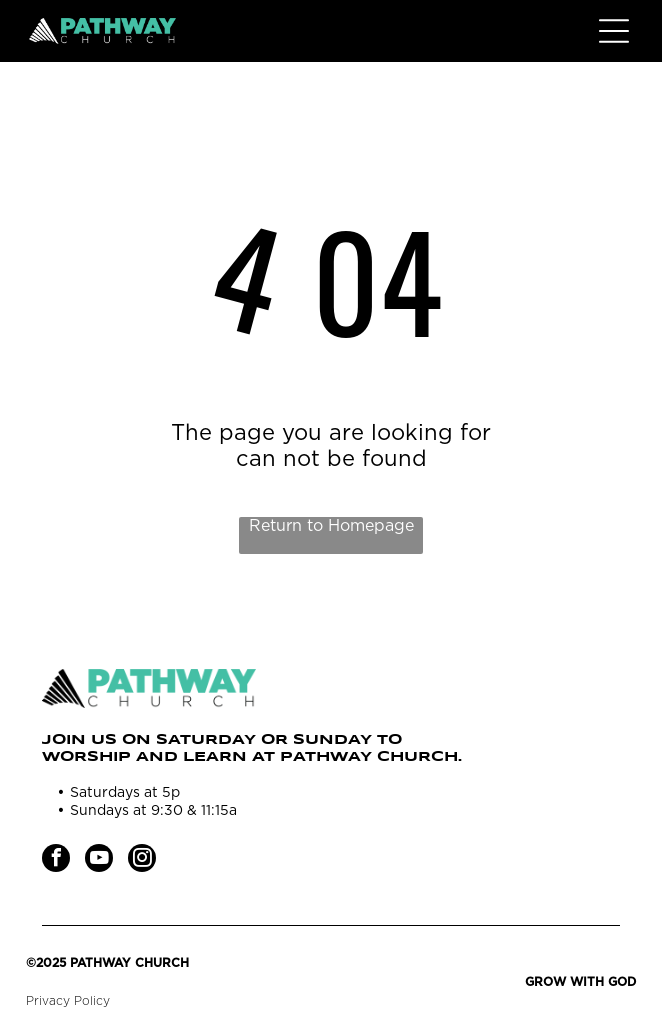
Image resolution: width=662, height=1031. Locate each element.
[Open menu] (614, 31)
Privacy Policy (68, 1001)
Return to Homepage (331, 526)
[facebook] (56, 860)
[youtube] (99, 860)
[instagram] (142, 860)
